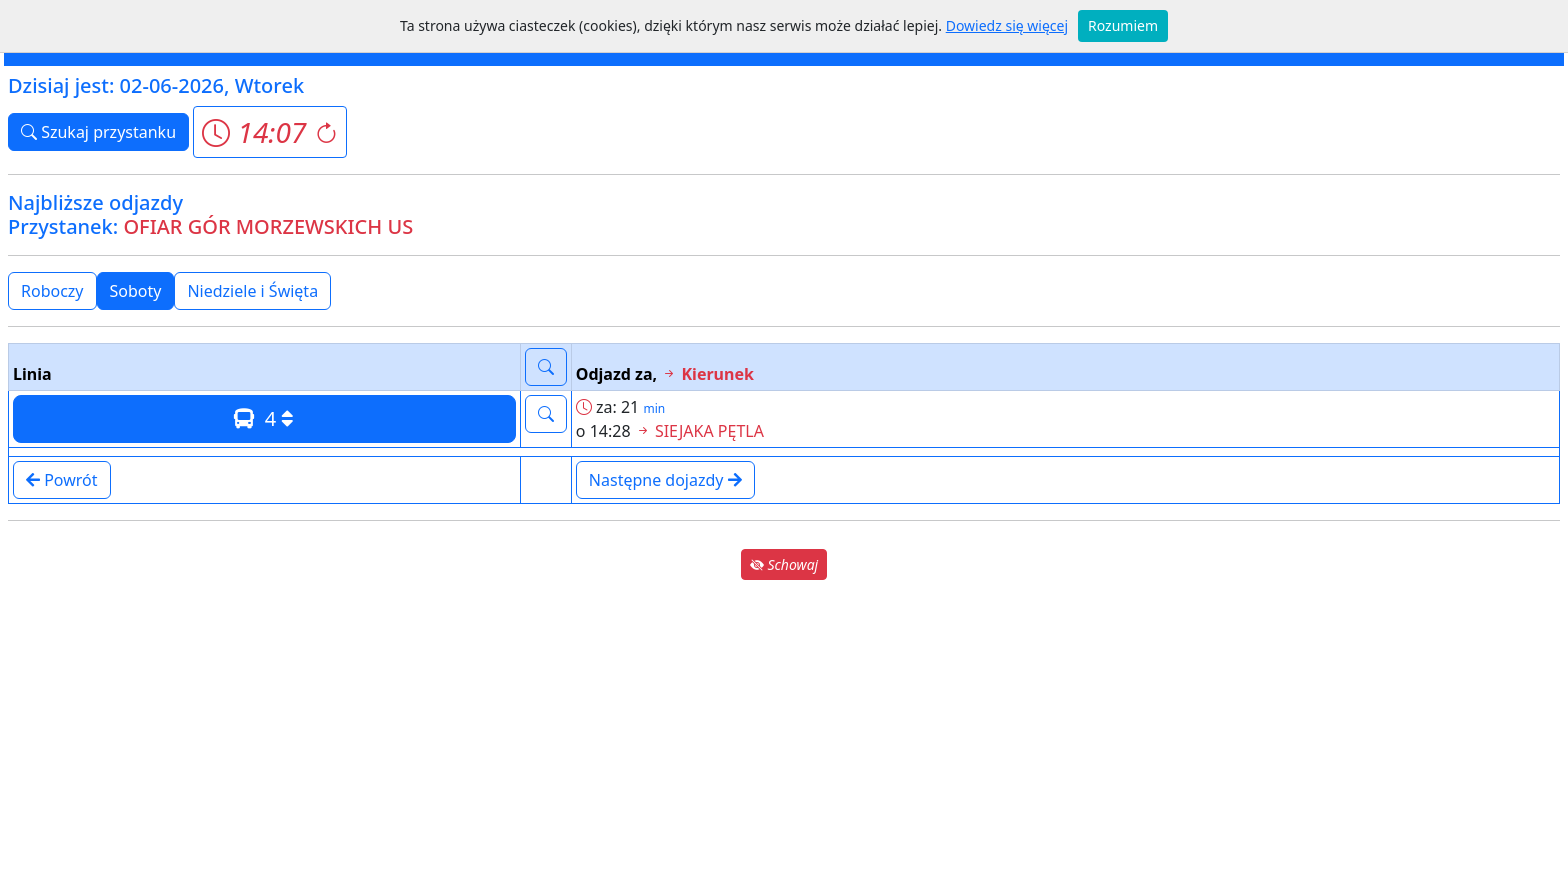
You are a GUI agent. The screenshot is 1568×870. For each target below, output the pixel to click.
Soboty (136, 291)
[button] (269, 132)
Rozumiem (1123, 25)
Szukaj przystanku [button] (98, 132)
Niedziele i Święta (252, 291)
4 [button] (264, 418)
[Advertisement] (784, 724)
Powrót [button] (62, 480)
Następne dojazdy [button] (665, 480)
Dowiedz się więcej (1007, 25)
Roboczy (52, 291)
